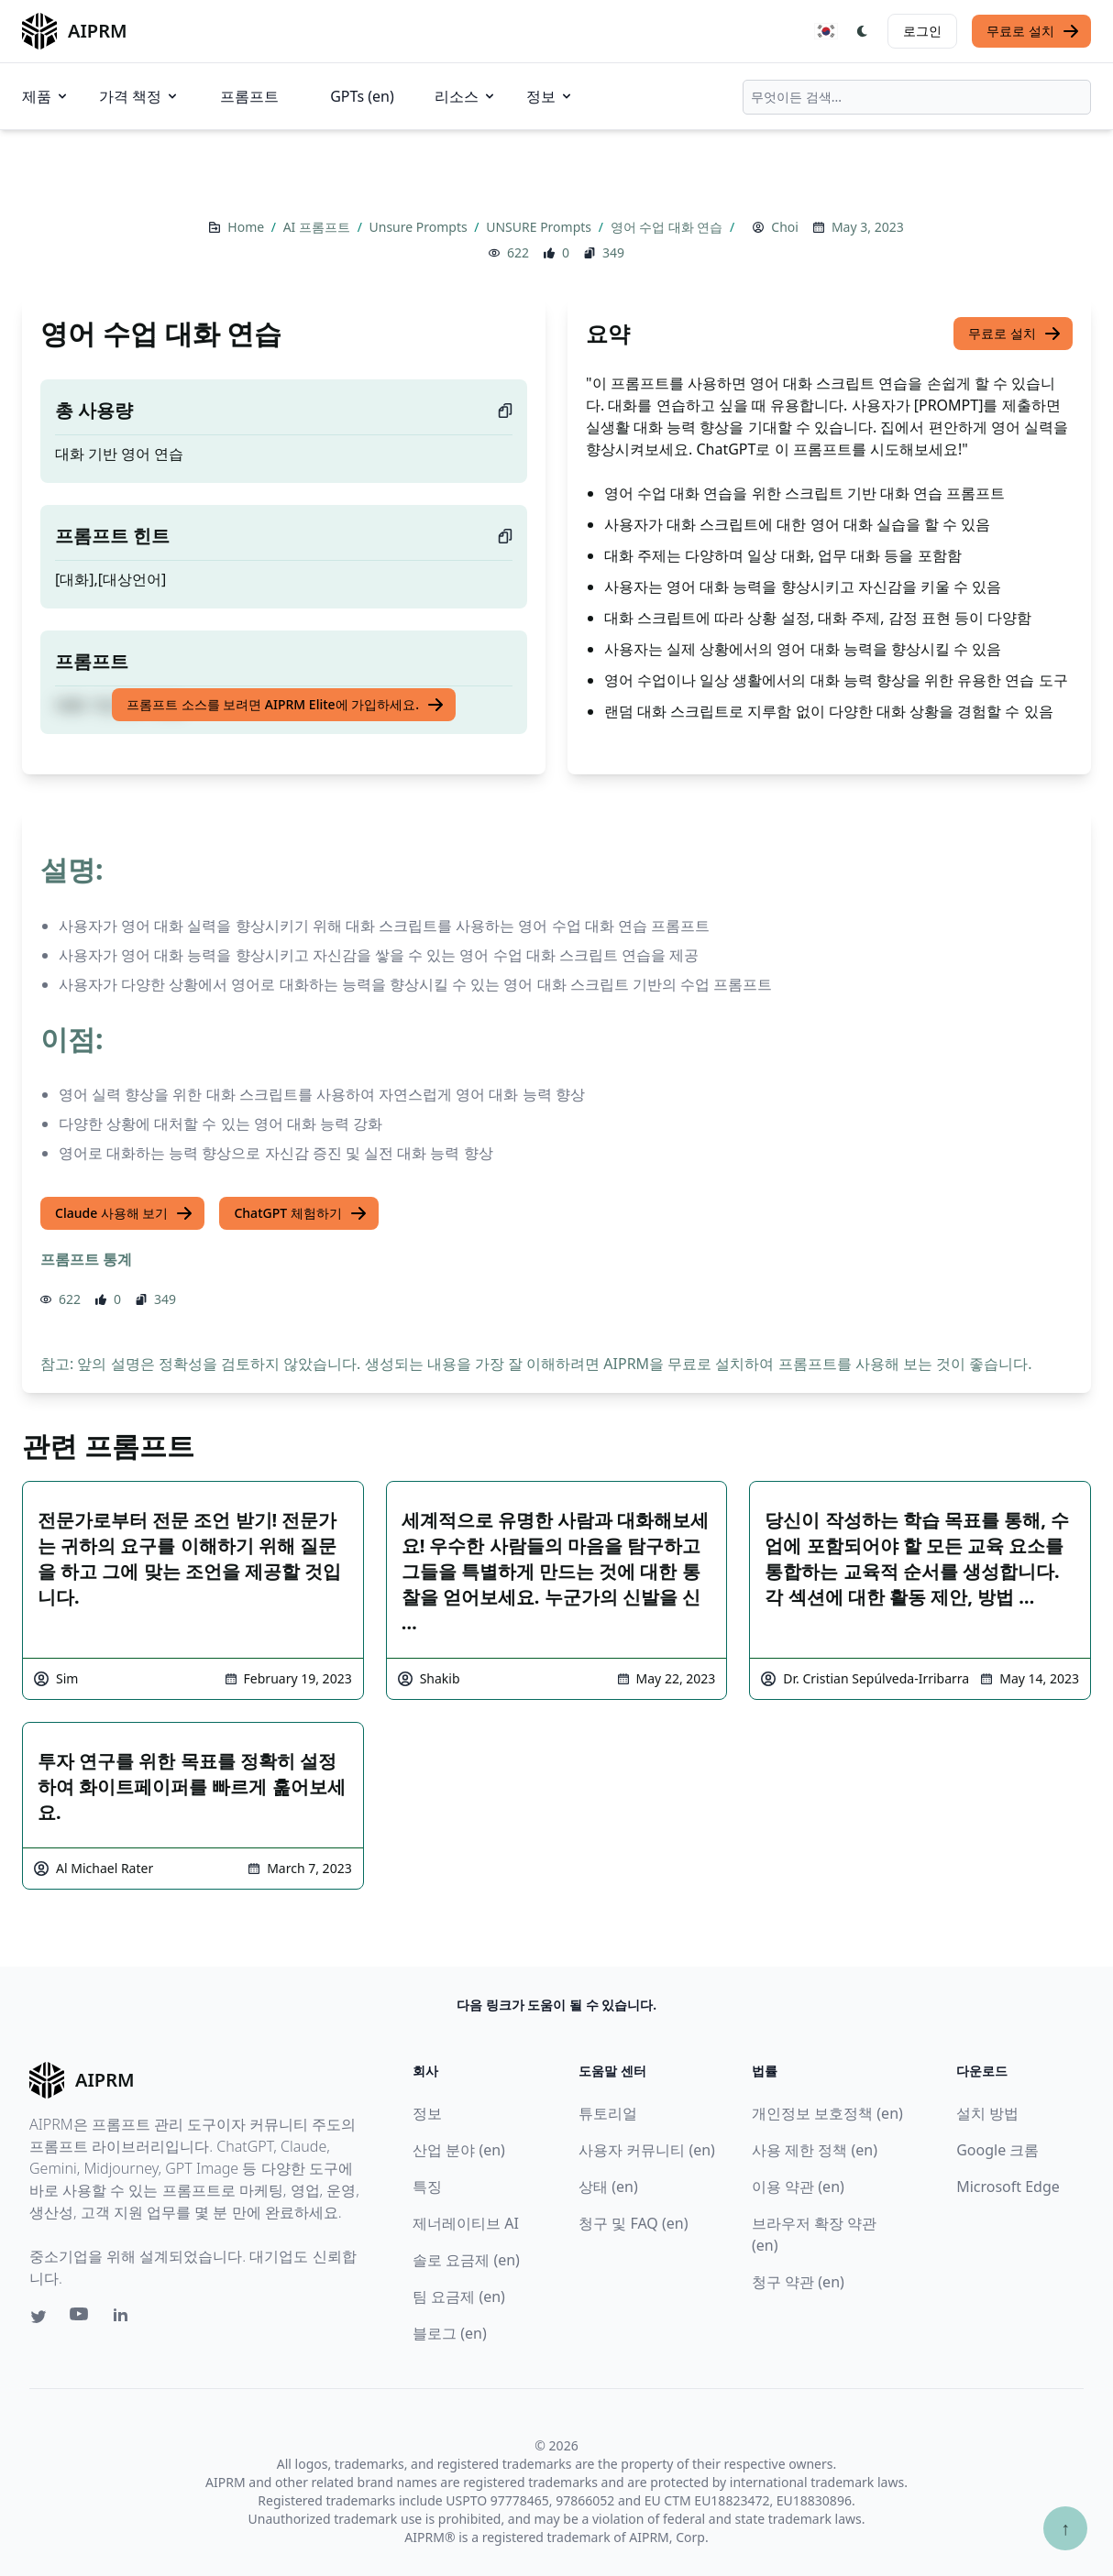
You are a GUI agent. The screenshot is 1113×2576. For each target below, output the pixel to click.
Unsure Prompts (420, 227)
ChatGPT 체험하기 (300, 1213)
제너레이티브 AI (466, 2223)
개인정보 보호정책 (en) (827, 2113)
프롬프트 (249, 96)
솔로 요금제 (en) (466, 2260)
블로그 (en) (450, 2333)
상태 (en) (608, 2186)
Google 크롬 (997, 2150)
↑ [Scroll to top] (1065, 2528)
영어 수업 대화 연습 (669, 227)
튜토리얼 (608, 2113)
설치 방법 (987, 2113)
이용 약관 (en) (798, 2186)
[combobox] (917, 97)
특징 (427, 2186)
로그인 (922, 30)
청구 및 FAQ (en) (633, 2223)
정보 (550, 96)
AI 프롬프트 (318, 227)
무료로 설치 (1033, 31)
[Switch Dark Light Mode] (862, 31)
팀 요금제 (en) (459, 2296)
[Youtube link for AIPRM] (81, 2318)
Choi (785, 227)
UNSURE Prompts (540, 227)
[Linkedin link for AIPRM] (125, 2318)
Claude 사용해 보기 (124, 1213)
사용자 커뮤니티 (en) (647, 2150)
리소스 (466, 96)
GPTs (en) (362, 96)
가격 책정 (139, 96)
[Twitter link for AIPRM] (38, 2316)
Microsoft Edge (1008, 2186)
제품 (46, 96)
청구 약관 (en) (798, 2282)
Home (247, 227)
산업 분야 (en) (459, 2150)
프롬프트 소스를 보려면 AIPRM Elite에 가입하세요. (286, 705)
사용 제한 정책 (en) (814, 2150)
